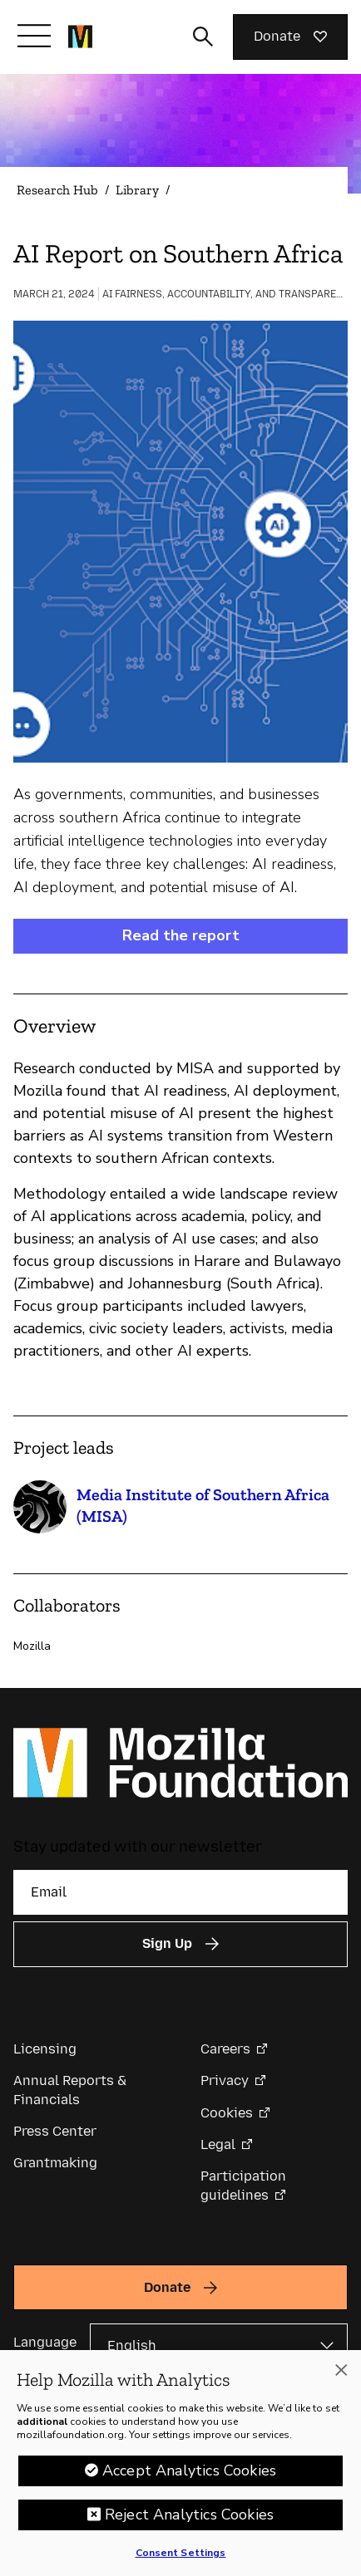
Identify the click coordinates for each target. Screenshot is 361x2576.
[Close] (341, 2375)
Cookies (226, 2113)
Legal (217, 2144)
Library (137, 190)
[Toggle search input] (203, 36)
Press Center (54, 2131)
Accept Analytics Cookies (189, 2476)
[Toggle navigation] (34, 35)
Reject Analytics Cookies (189, 2520)
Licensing (45, 2049)
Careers (225, 2049)
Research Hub (57, 190)
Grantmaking (55, 2163)
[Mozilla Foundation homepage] (80, 36)
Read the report (181, 935)
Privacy (224, 2080)
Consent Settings (181, 2558)
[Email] (180, 1892)
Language (45, 2342)
